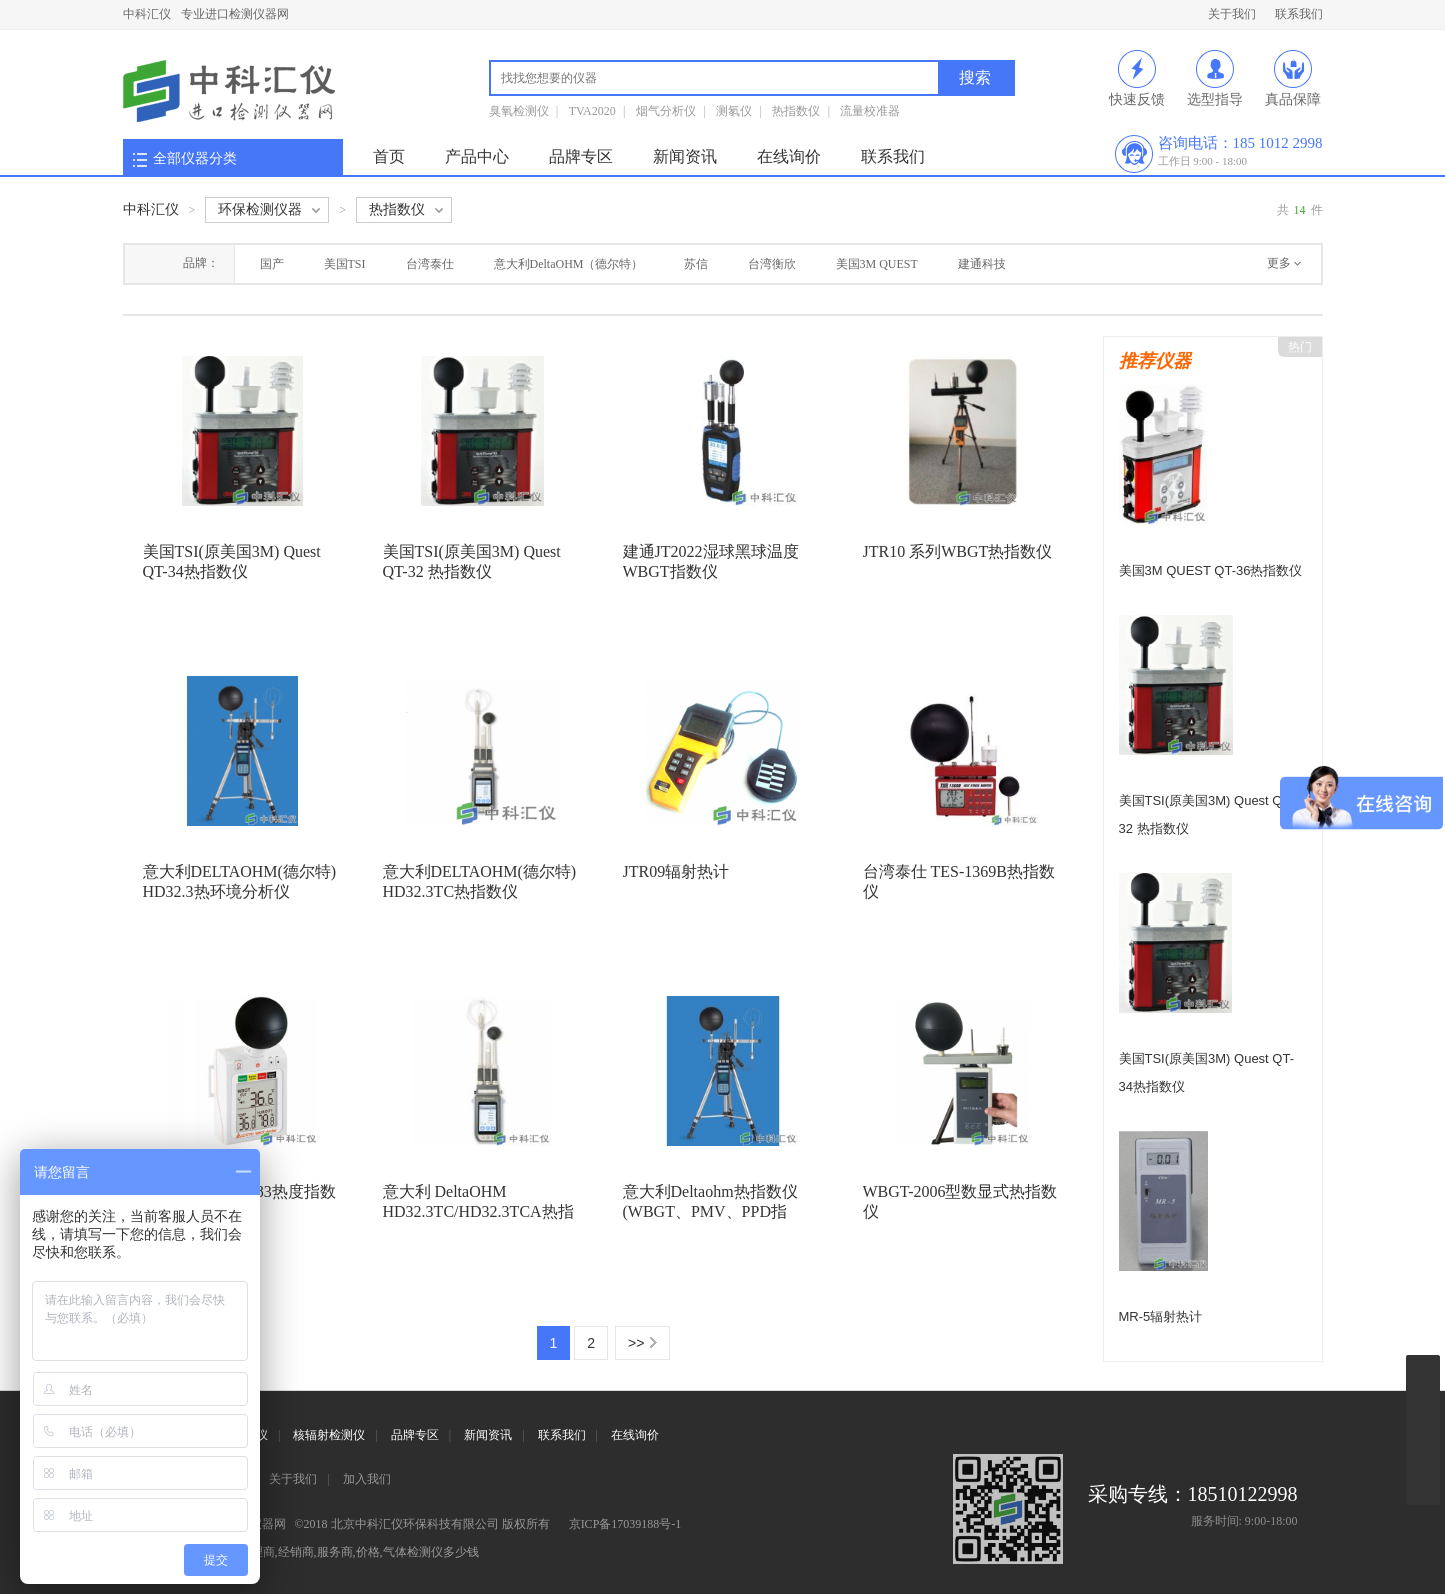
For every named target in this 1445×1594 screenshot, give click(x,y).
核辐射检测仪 (329, 1435)
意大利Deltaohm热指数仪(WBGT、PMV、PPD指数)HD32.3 (710, 1211)
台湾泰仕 (430, 264)
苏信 (696, 264)
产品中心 (477, 156)
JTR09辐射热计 (676, 871)
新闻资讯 (685, 156)
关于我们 (1232, 14)
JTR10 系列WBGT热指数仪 (958, 551)
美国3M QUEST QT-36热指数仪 (1211, 570)
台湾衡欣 (772, 264)
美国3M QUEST (877, 264)
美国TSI (345, 264)
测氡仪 (734, 111)
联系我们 (1299, 14)
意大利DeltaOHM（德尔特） (569, 264)
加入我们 (367, 1479)
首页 (389, 156)
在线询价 (789, 156)
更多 (1279, 263)
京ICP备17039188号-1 (625, 1524)
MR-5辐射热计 (1161, 1316)
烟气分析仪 (666, 111)
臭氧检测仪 (519, 111)
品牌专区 (581, 156)
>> (636, 1343)
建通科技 (982, 264)
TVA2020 (592, 111)
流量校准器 (870, 111)
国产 (272, 264)
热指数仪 (796, 111)
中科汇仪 (147, 14)
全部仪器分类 (195, 158)
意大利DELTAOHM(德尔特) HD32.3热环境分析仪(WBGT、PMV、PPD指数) (240, 891)
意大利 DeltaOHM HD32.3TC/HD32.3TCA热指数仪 (478, 1211)
